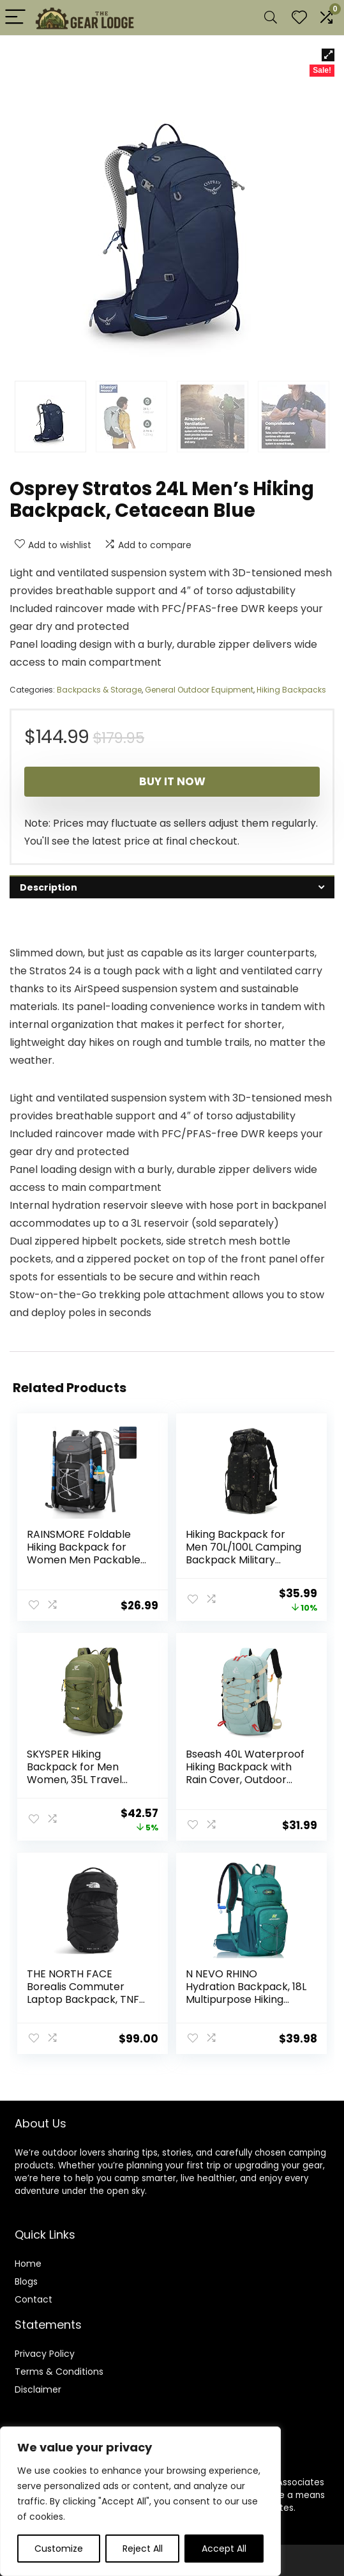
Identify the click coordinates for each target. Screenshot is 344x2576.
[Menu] (15, 17)
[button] (328, 55)
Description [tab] (48, 887)
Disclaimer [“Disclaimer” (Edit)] (38, 2383)
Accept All (224, 2548)
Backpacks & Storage (99, 689)
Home (28, 2257)
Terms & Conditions (59, 2365)
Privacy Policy (45, 2348)
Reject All (143, 2548)
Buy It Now (172, 781)
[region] (140, 2501)
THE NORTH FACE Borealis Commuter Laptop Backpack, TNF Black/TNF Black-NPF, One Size (83, 1995)
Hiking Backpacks (291, 689)
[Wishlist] (299, 18)
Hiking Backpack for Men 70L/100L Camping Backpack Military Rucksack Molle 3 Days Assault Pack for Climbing (244, 1566)
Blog (24, 2275)
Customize (58, 2548)
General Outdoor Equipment (199, 689)
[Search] (270, 17)
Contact (33, 2293)
